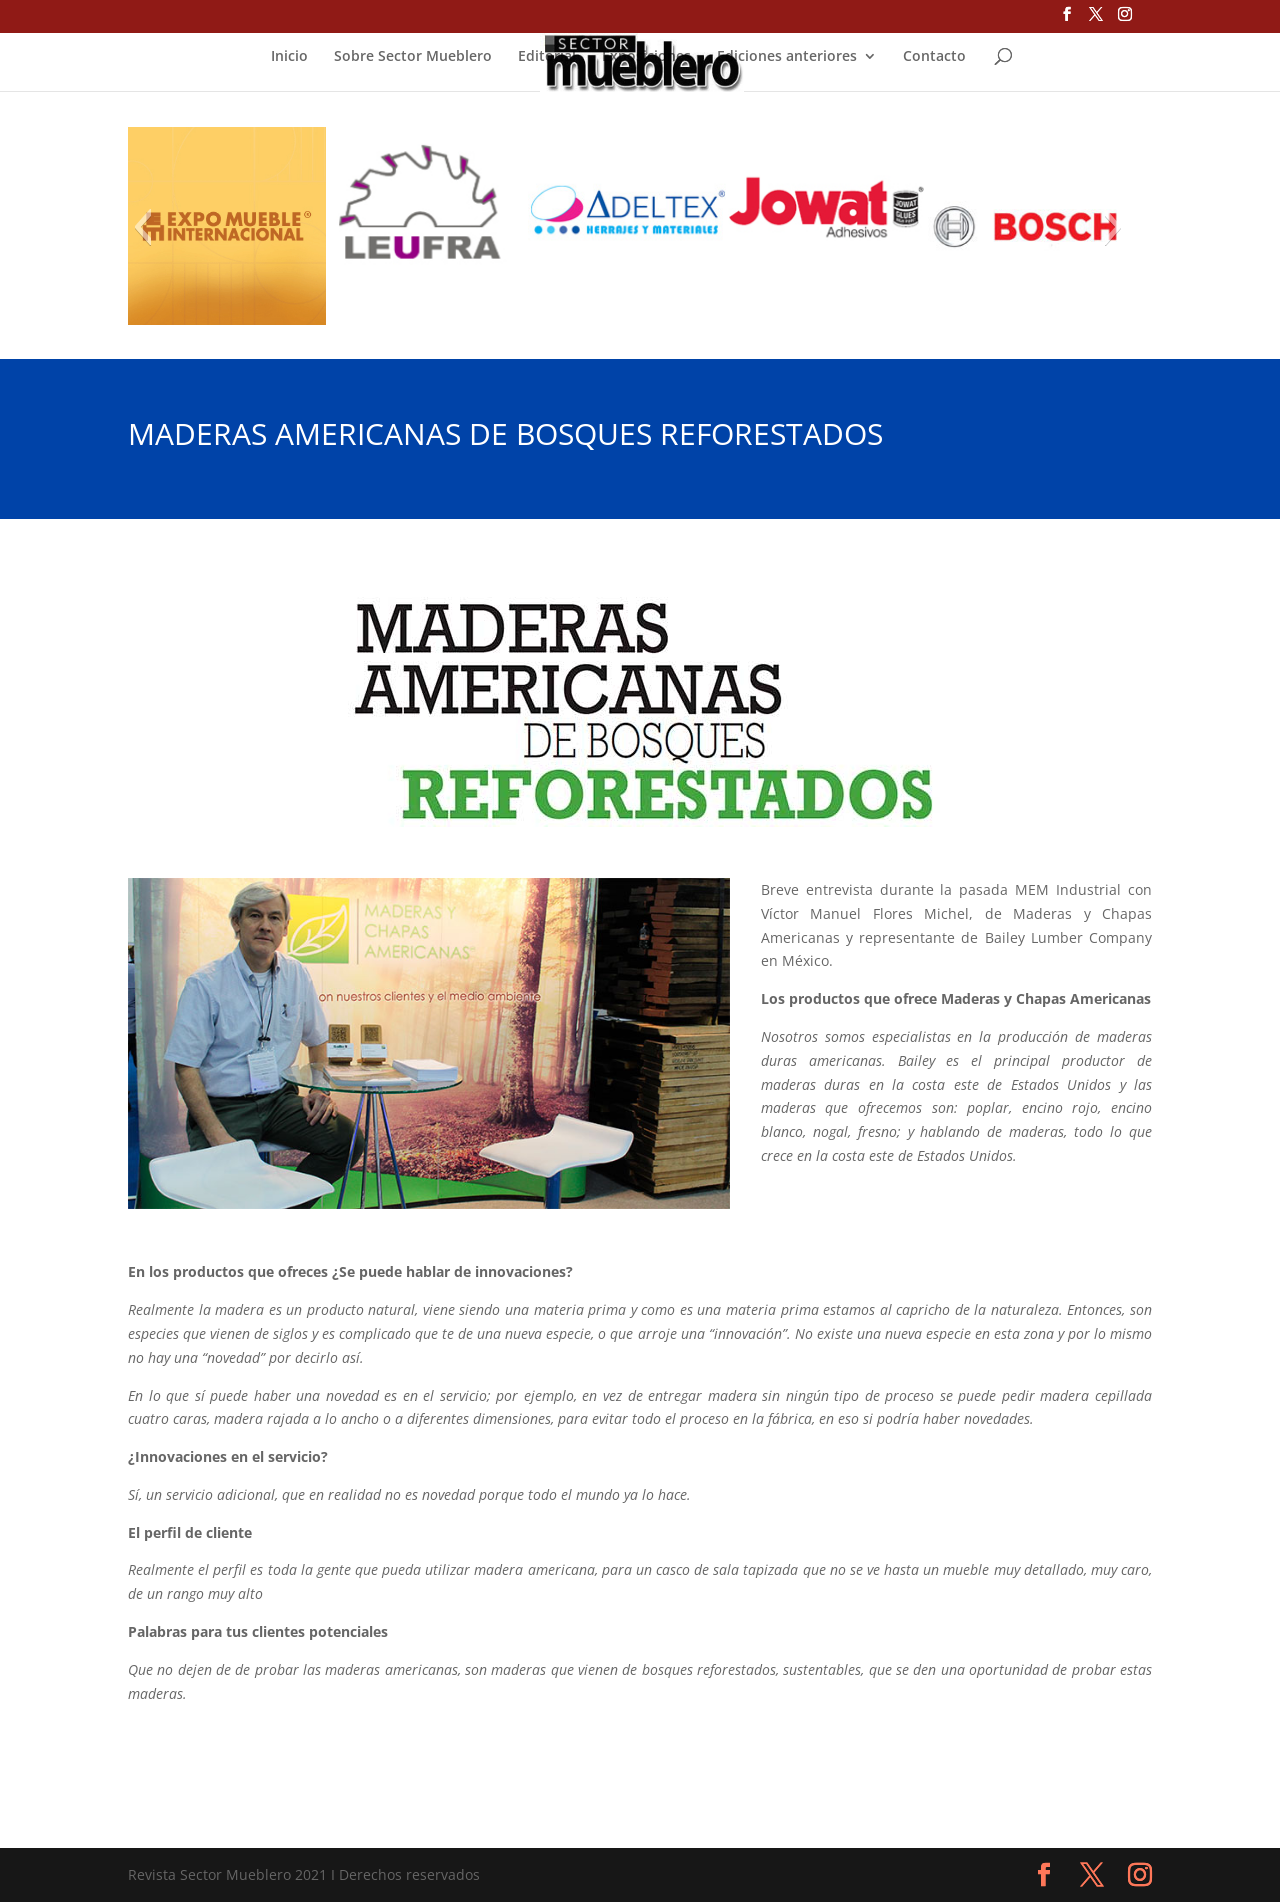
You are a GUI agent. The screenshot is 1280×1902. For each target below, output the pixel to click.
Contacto (934, 57)
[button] (142, 227)
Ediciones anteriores (787, 57)
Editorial (547, 57)
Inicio (289, 57)
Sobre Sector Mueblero (413, 57)
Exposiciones (646, 57)
